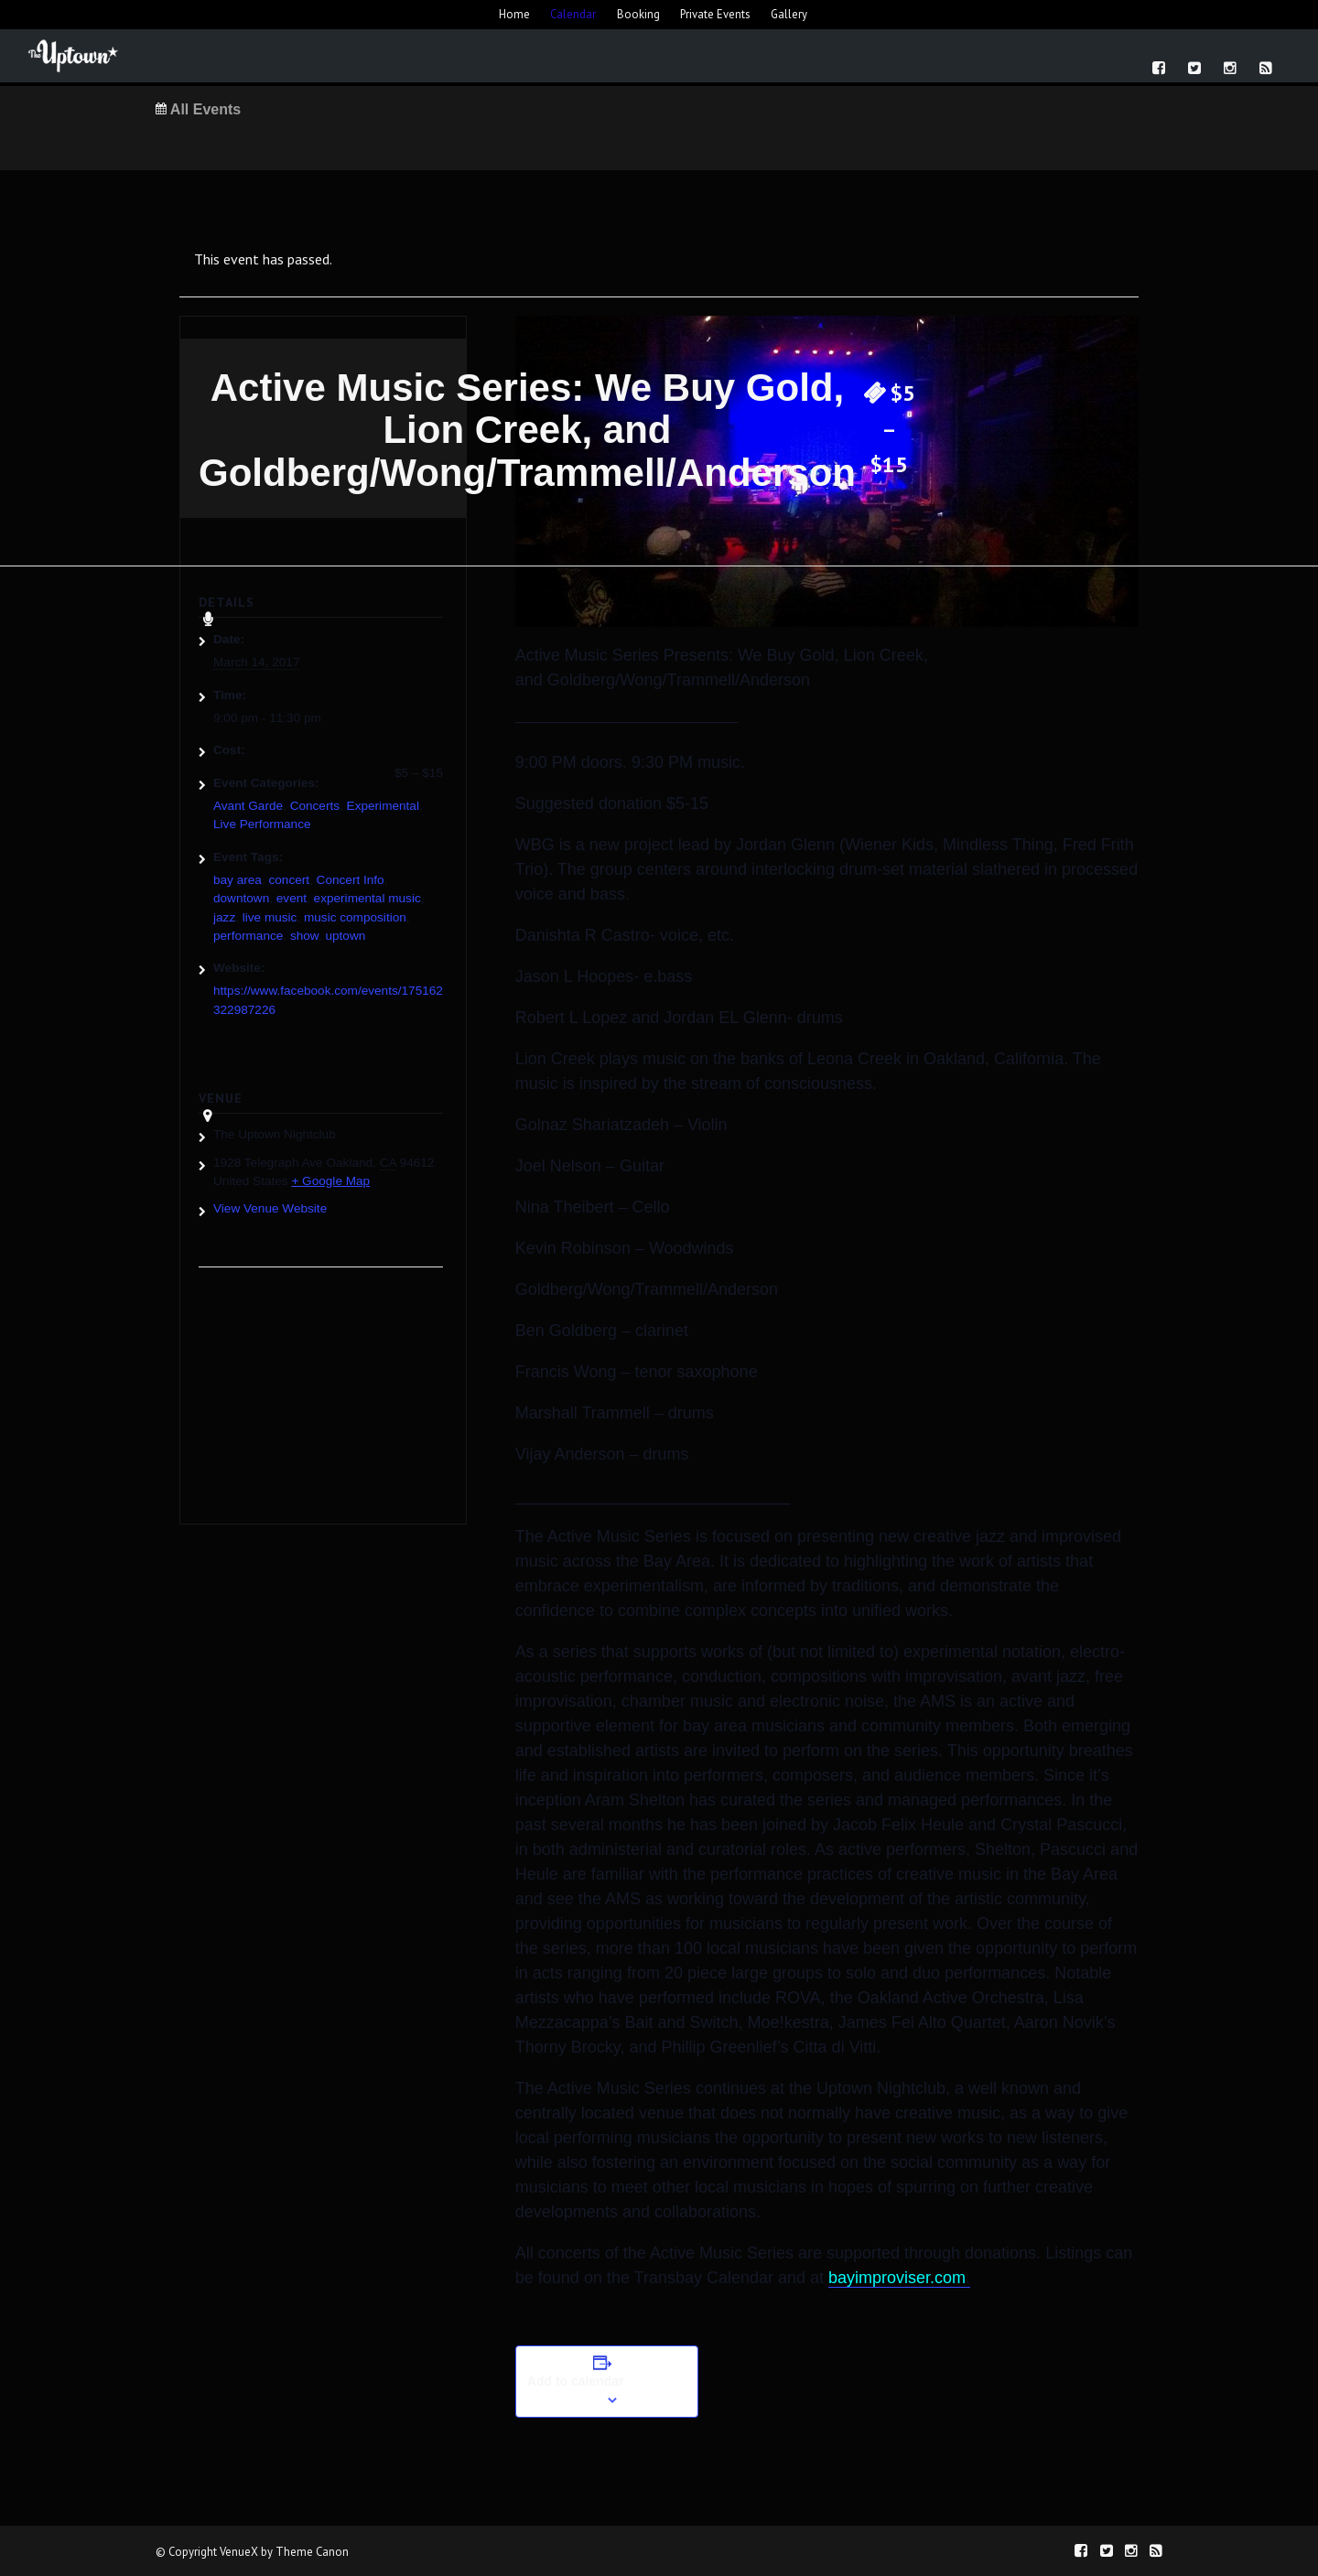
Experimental (383, 806)
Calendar (573, 14)
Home (514, 14)
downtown (241, 898)
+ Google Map (330, 1181)
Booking (638, 14)
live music (270, 917)
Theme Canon (312, 2552)
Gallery (789, 14)
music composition (355, 917)
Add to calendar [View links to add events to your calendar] (575, 2381)
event (291, 898)
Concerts (315, 806)
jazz (224, 917)
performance (248, 936)
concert (288, 880)
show (304, 936)
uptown (345, 936)
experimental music (367, 898)
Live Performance (262, 824)
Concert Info (350, 880)
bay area (237, 880)
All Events (198, 109)
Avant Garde (248, 806)
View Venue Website (270, 1208)
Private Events (715, 14)
